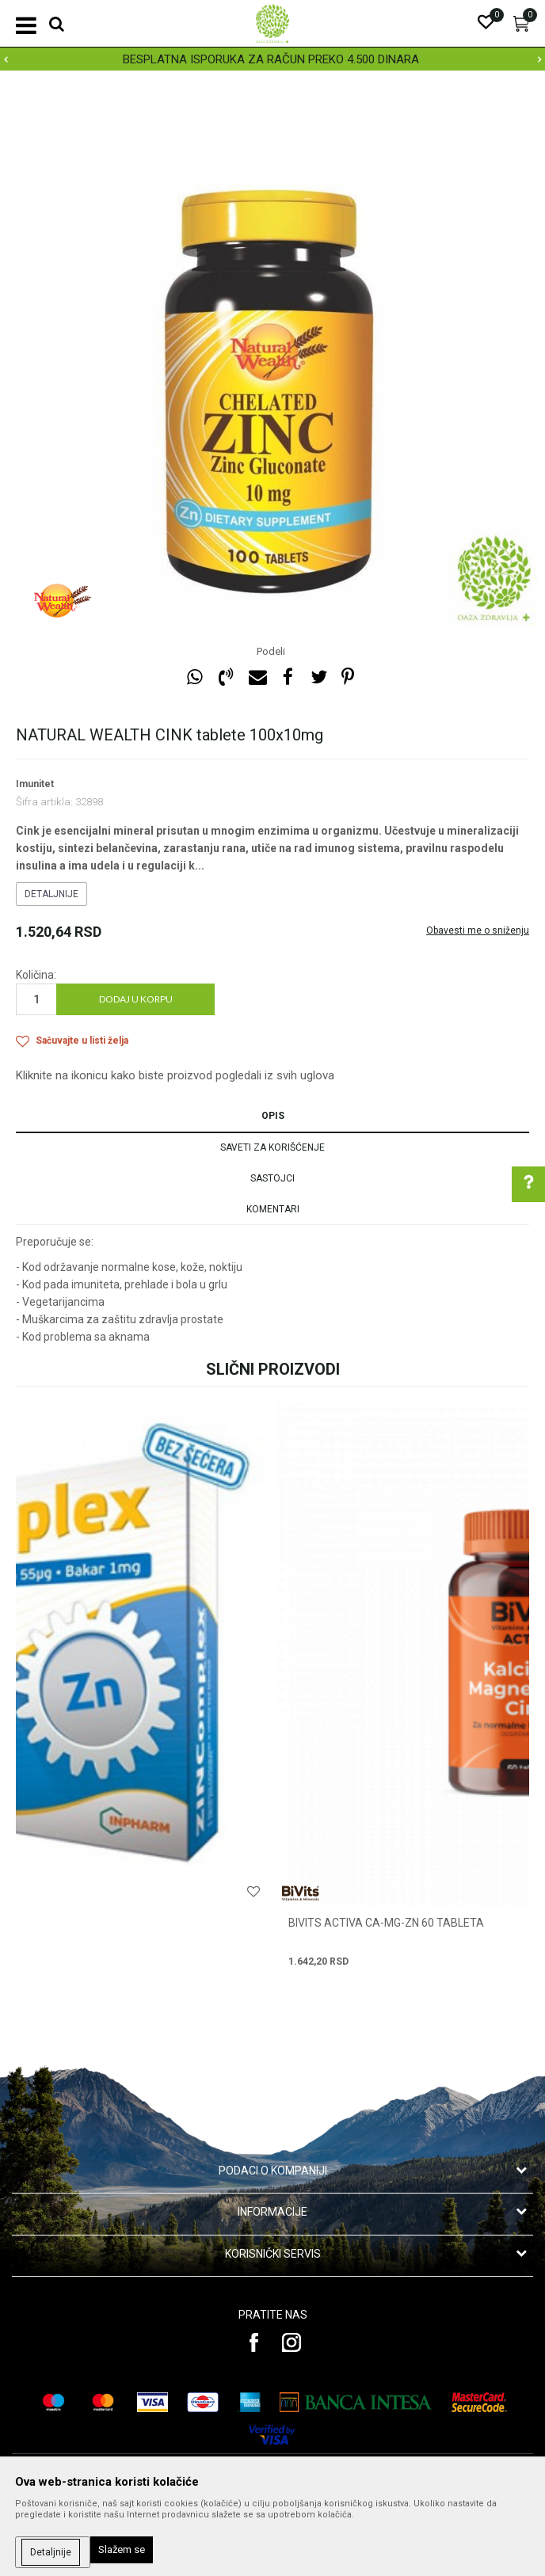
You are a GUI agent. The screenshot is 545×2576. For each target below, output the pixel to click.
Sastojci (272, 1178)
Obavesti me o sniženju (477, 930)
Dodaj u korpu (136, 999)
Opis (272, 1115)
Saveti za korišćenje (272, 1147)
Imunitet (35, 784)
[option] (272, 59)
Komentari (272, 1209)
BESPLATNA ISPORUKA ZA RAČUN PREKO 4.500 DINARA (271, 59)
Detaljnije (51, 894)
